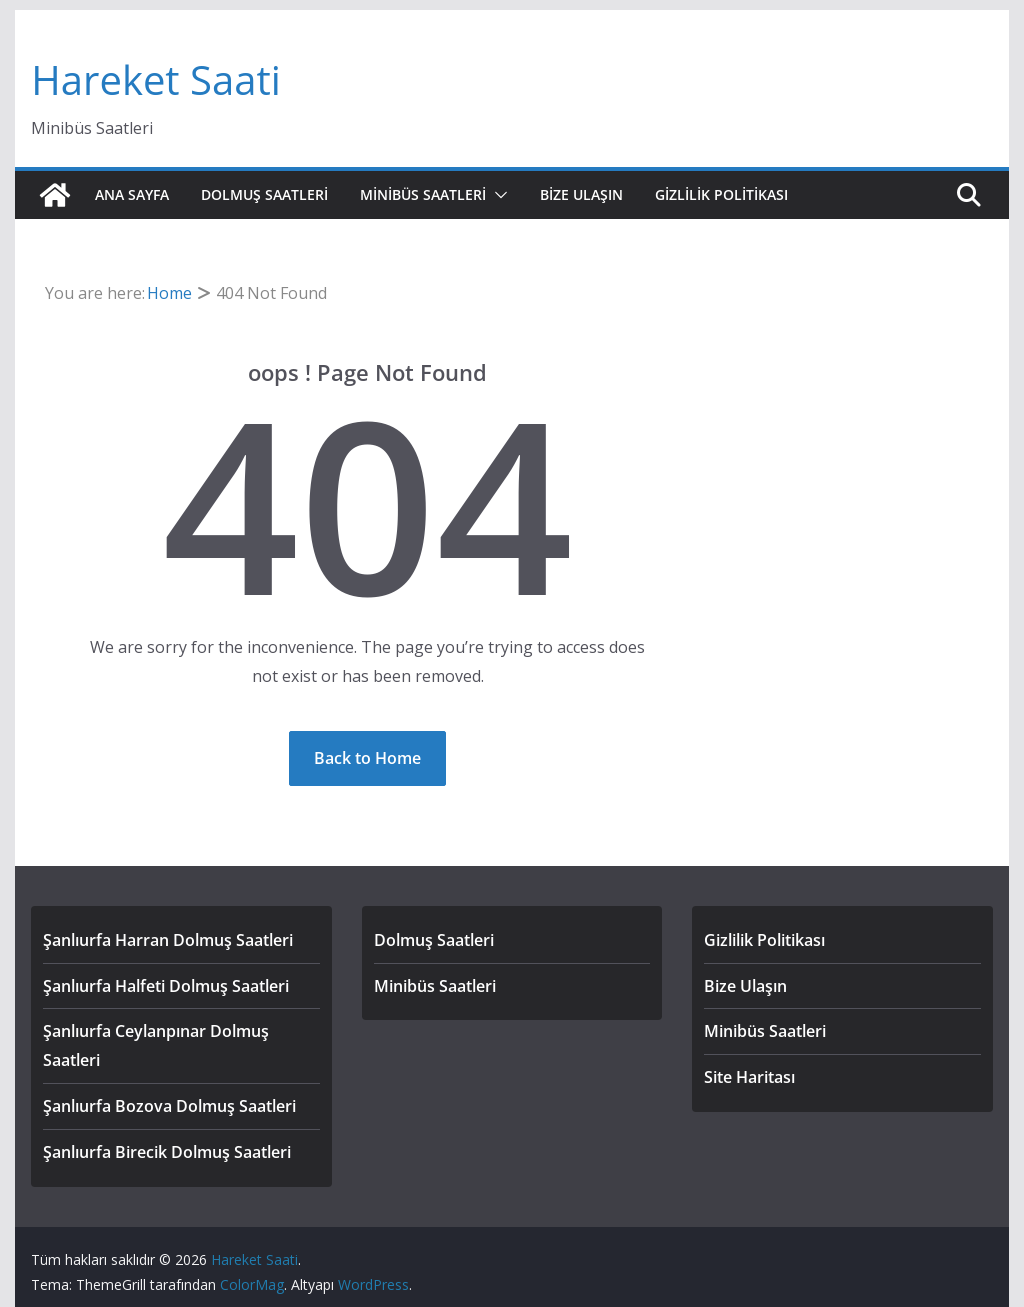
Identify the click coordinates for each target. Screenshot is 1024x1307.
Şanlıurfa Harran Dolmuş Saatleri (168, 940)
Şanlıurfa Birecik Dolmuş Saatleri (167, 1152)
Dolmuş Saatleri (264, 194)
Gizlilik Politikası (721, 194)
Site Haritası (749, 1077)
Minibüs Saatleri (423, 194)
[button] (497, 195)
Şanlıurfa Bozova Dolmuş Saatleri (169, 1106)
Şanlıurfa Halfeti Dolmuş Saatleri (166, 986)
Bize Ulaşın (581, 194)
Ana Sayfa (132, 194)
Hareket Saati (155, 79)
